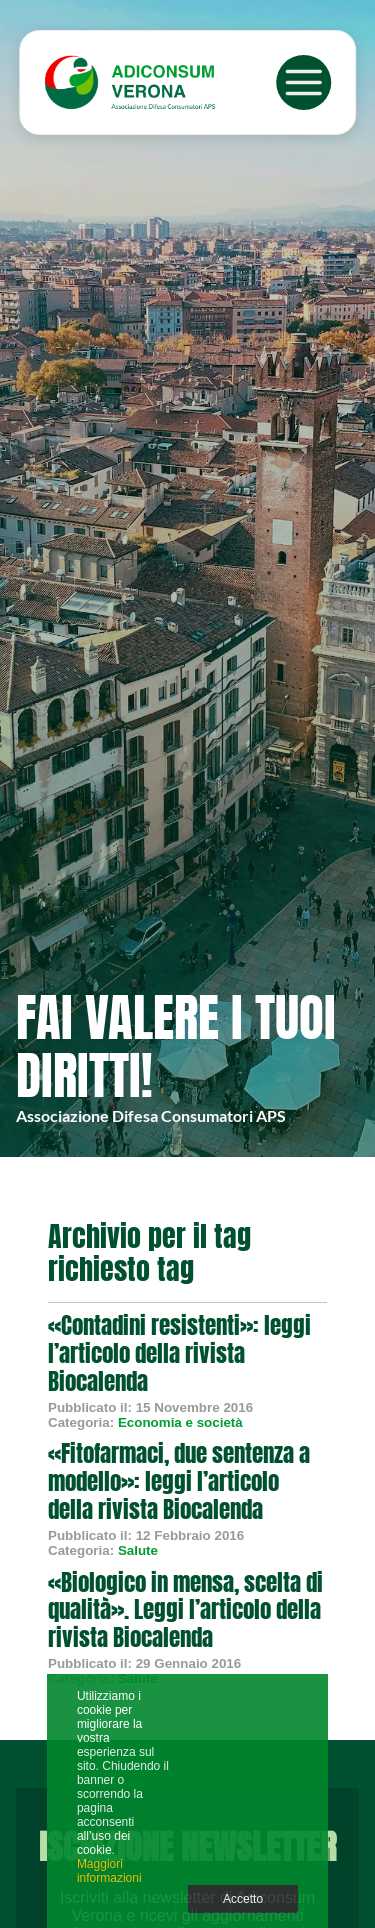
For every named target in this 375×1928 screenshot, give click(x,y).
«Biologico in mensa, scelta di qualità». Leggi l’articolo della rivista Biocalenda (185, 1610)
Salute (138, 1550)
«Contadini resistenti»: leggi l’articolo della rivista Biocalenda (179, 1353)
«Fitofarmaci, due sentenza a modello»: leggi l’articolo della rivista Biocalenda (179, 1481)
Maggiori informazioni (109, 1871)
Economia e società (180, 1422)
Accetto (243, 1899)
